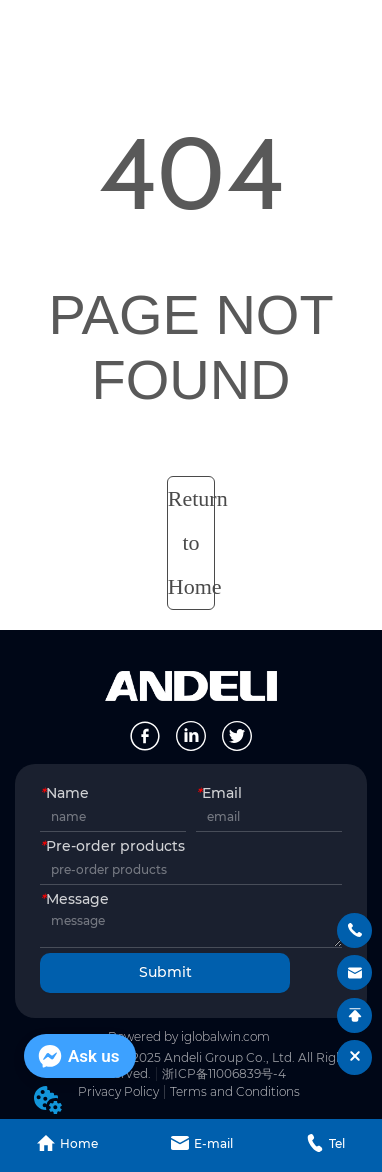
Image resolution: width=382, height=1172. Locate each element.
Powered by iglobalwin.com (189, 1036)
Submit (165, 972)
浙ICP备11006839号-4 (224, 1073)
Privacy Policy (118, 1091)
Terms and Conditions (235, 1091)
